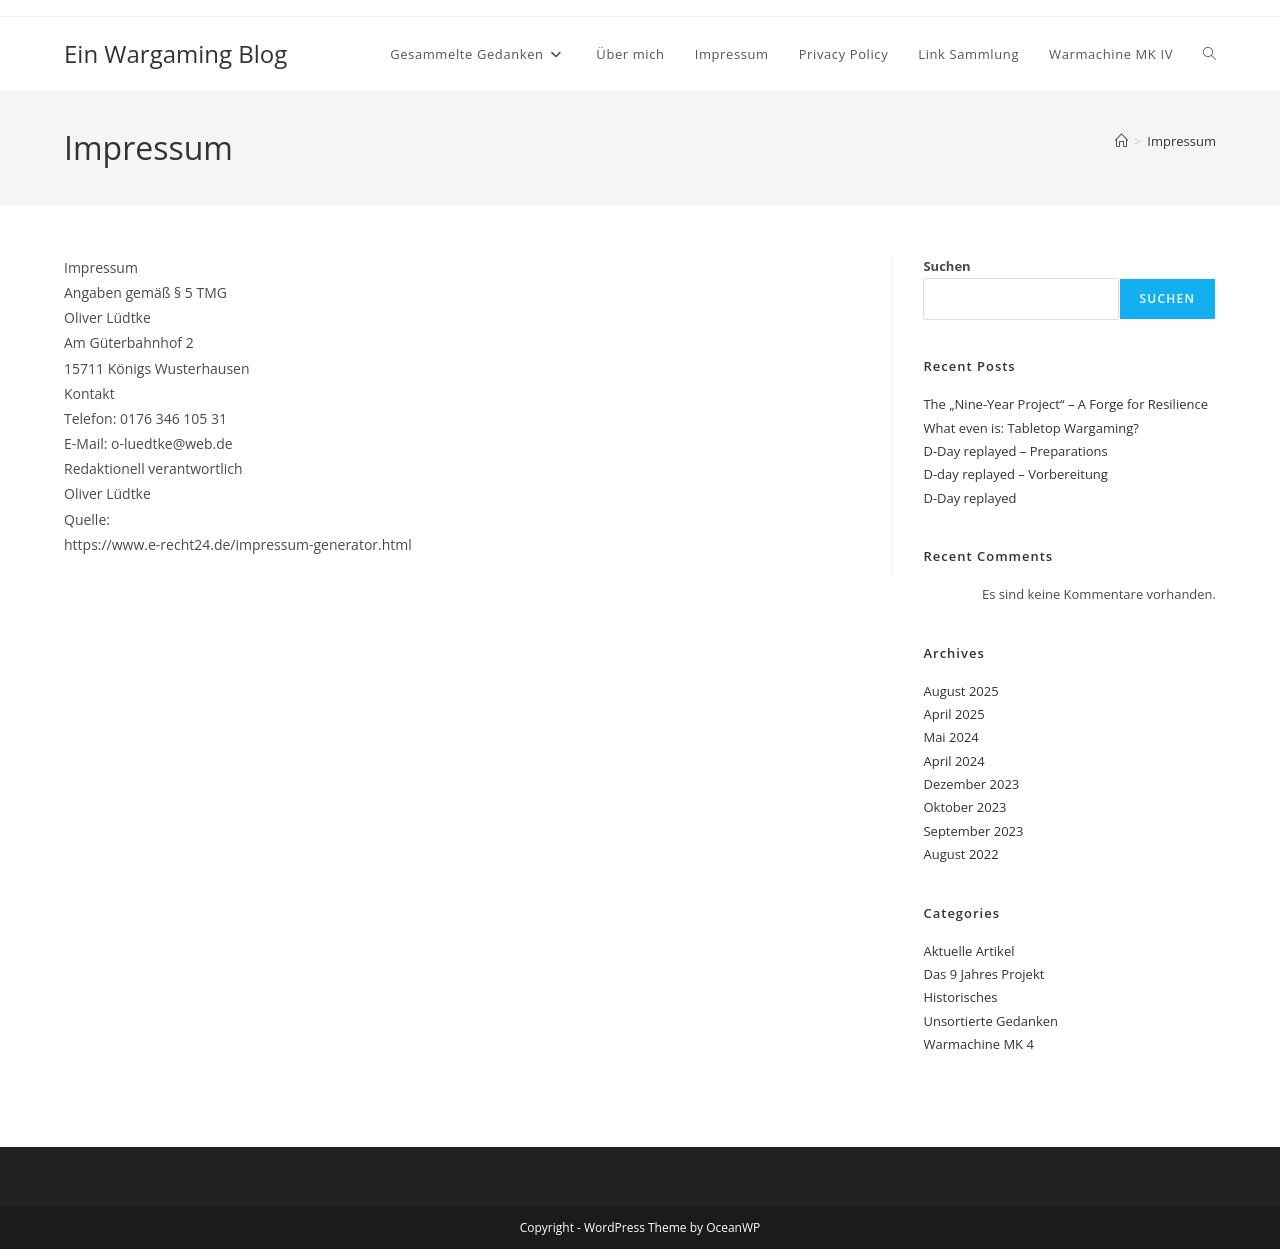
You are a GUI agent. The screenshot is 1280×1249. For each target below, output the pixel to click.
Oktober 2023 (964, 807)
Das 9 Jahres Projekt (983, 974)
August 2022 (960, 854)
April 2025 (953, 714)
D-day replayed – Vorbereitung (1015, 474)
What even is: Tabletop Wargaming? (1030, 428)
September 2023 (973, 831)
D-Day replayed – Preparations (1015, 451)
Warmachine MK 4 (978, 1044)
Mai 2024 (950, 737)
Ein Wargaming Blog (175, 53)
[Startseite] (1121, 141)
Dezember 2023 (971, 784)
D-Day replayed (969, 498)
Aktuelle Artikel (968, 951)
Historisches (960, 997)
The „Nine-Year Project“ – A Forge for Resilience (1065, 404)
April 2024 (953, 761)
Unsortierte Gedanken (990, 1021)
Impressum (1181, 141)
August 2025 (960, 691)
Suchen (946, 266)
